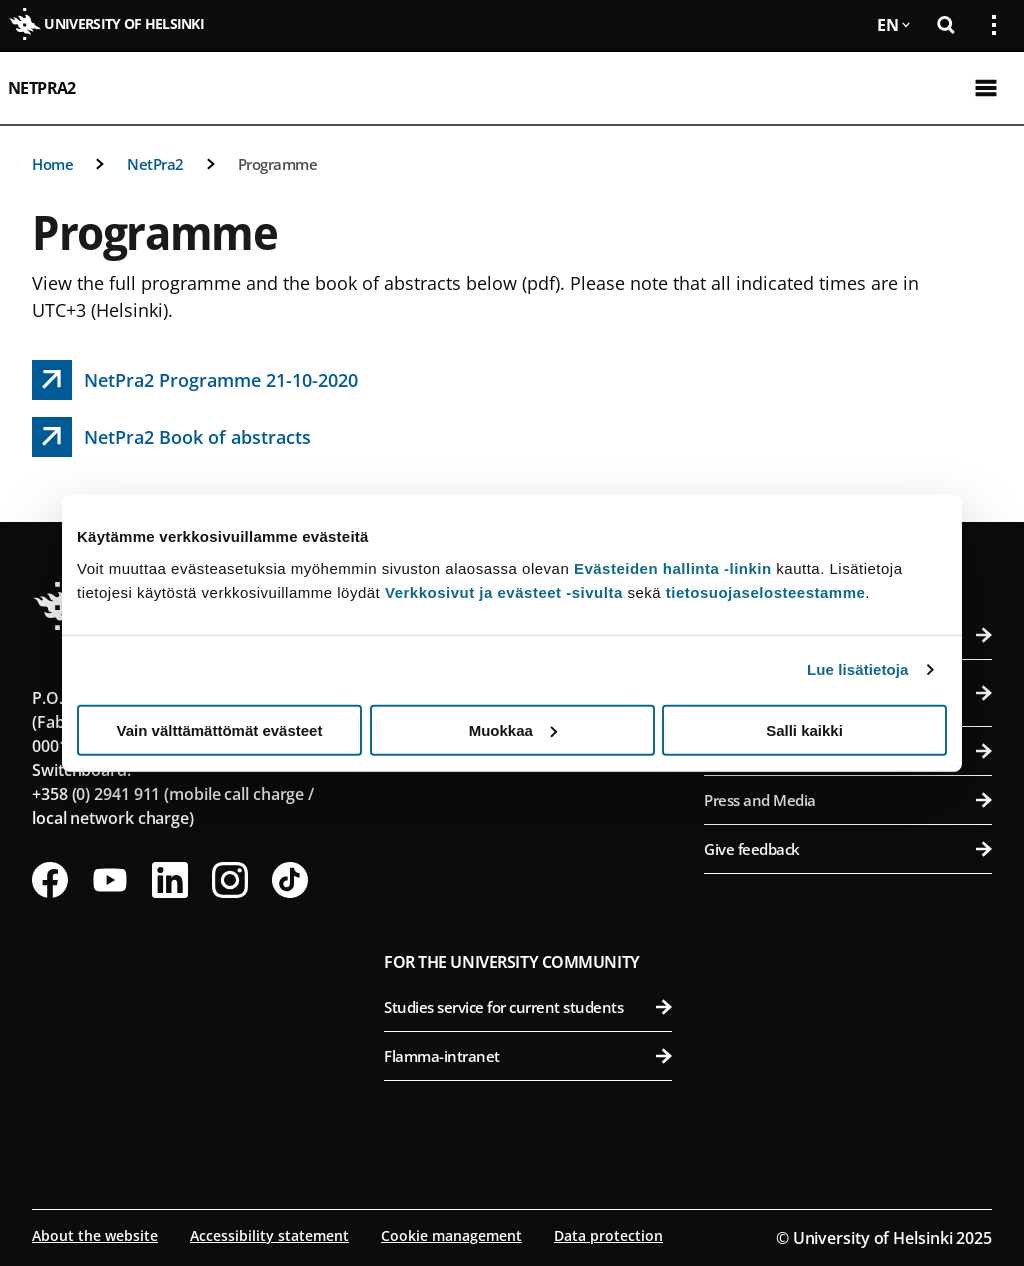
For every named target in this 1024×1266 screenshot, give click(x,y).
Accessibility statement (269, 1235)
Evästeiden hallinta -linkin (673, 567)
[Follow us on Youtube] (110, 880)
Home (52, 164)
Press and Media (848, 800)
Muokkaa (513, 729)
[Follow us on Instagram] (230, 880)
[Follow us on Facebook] (50, 880)
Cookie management (451, 1235)
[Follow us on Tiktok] (290, 880)
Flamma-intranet (528, 1056)
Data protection (608, 1235)
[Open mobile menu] (986, 88)
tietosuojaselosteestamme (766, 591)
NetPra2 (42, 88)
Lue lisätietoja (858, 669)
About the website (95, 1235)
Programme (278, 164)
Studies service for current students (528, 1007)
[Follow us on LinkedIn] (170, 880)
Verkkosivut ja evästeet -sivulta (504, 591)
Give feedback (848, 849)
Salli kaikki (804, 729)
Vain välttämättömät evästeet (220, 729)
